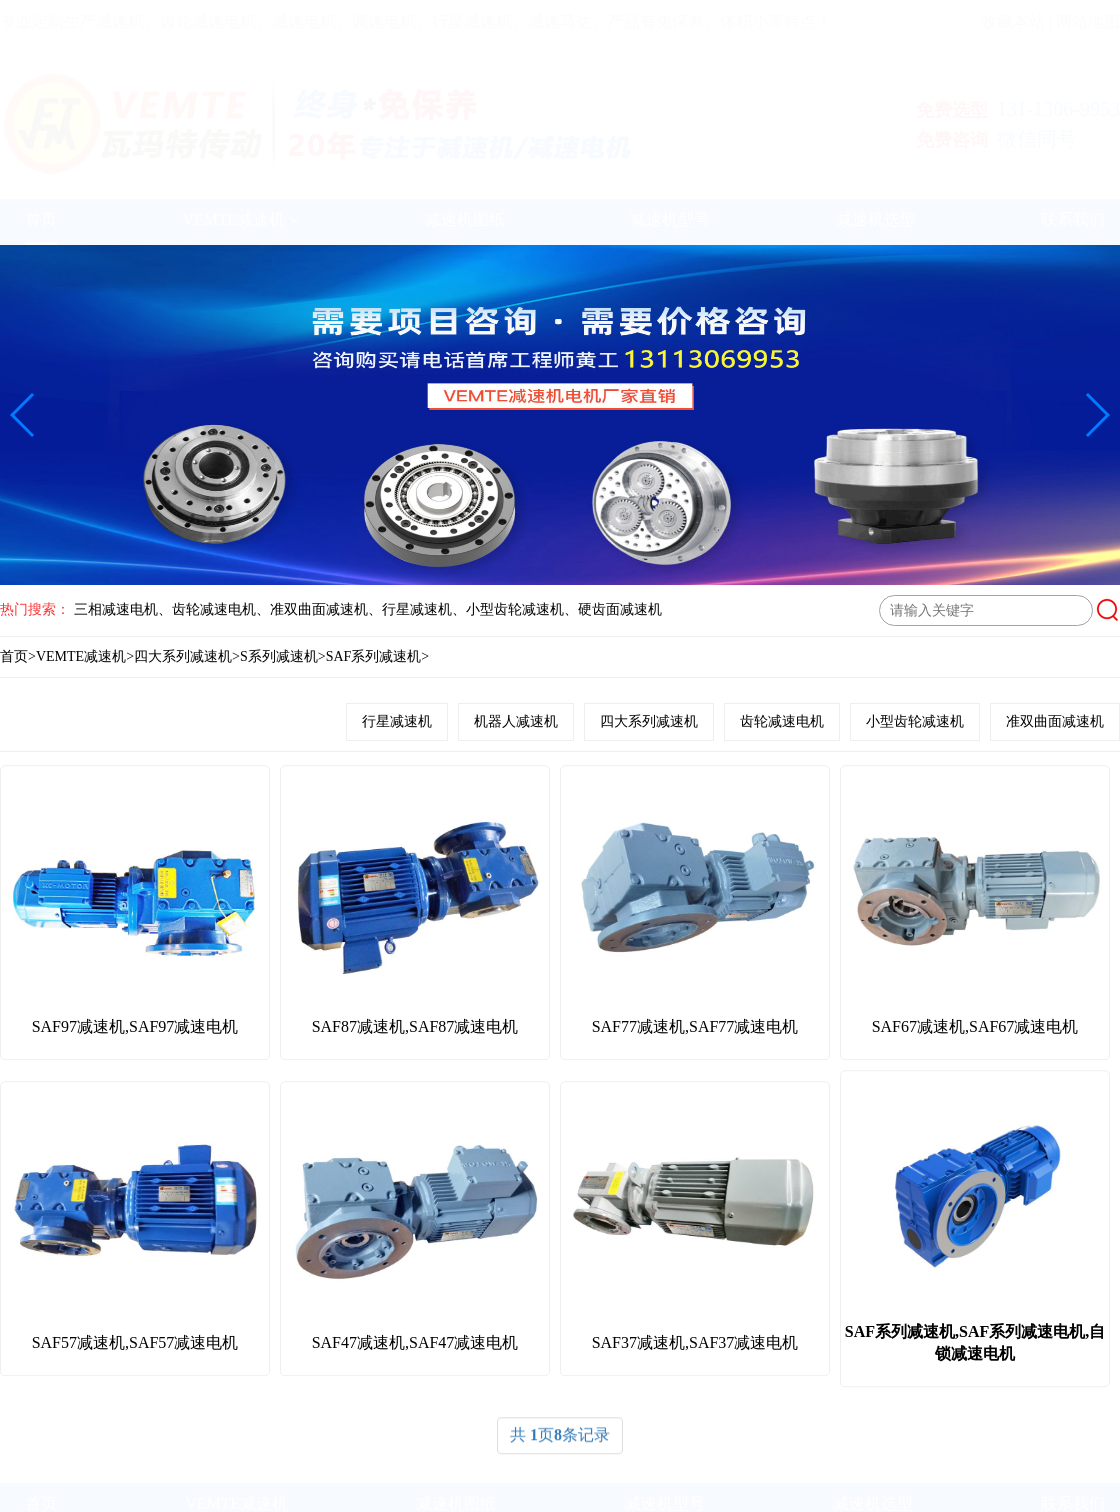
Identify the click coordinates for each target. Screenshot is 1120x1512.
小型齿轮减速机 (915, 721)
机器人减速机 (516, 721)
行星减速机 (397, 721)
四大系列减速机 (183, 656)
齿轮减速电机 (782, 721)
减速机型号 (670, 219)
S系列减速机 (279, 656)
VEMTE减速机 (240, 219)
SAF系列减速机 (374, 656)
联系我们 (1073, 219)
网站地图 (1088, 21)
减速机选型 (876, 219)
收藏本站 (1013, 21)
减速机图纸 (465, 219)
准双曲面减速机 (1055, 721)
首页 (41, 219)
